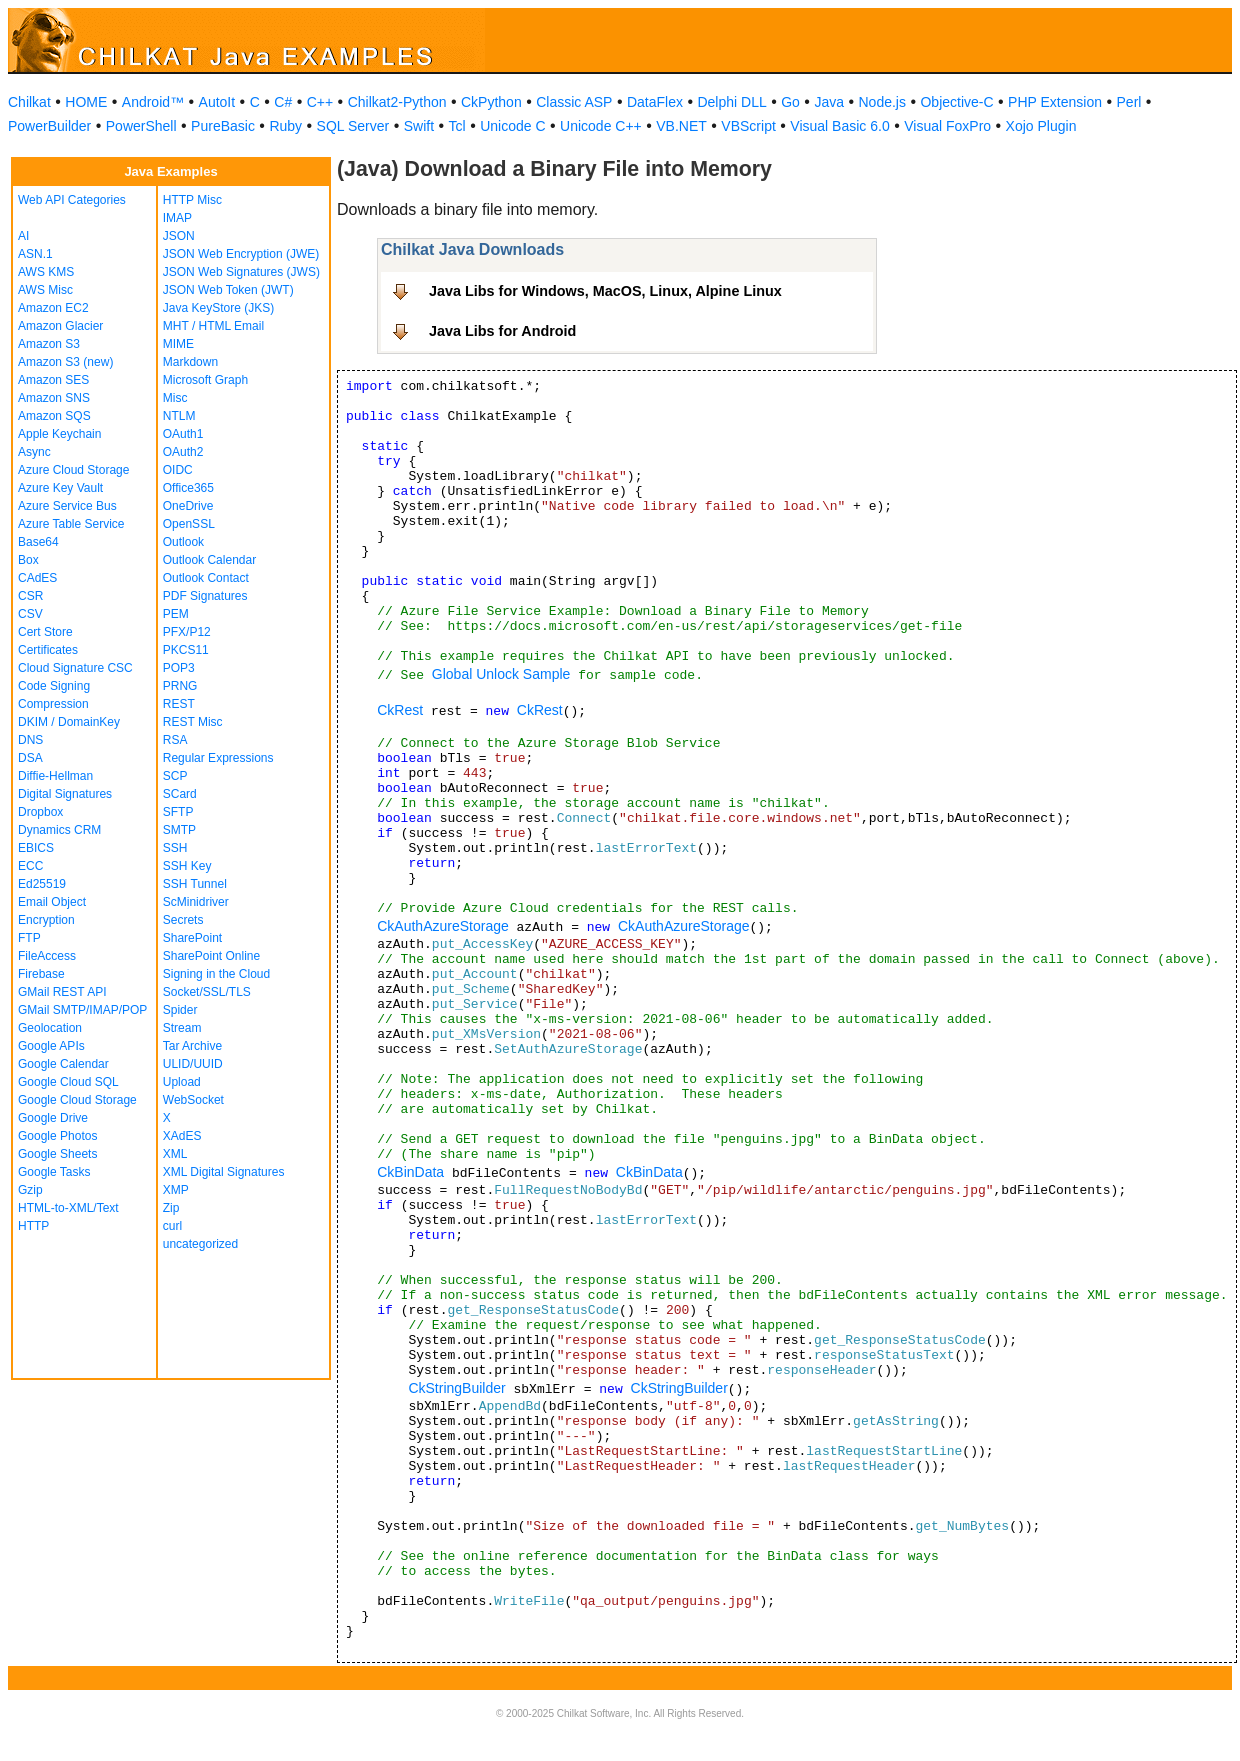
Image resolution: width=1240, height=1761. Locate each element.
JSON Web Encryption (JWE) (241, 254)
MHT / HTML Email (213, 326)
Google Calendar (63, 1064)
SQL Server (353, 126)
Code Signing (54, 686)
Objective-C (956, 102)
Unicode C (512, 126)
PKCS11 (186, 650)
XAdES (182, 1136)
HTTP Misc (192, 200)
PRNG (180, 686)
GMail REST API (62, 992)
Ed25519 (42, 884)
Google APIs (51, 1046)
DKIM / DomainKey (69, 722)
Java (829, 102)
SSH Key (187, 866)
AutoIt (217, 102)
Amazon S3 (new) (65, 362)
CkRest (400, 710)
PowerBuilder (49, 126)
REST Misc (193, 722)
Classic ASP (574, 102)
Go (790, 102)
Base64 (38, 542)
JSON (179, 236)
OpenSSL (189, 524)
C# (283, 102)
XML (175, 1154)
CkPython (491, 102)
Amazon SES (53, 380)
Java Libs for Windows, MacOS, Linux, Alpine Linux (605, 291)
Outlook (183, 542)
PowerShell (141, 126)
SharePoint (192, 938)
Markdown (190, 362)
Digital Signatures (65, 794)
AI (23, 236)
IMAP (177, 218)
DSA (30, 758)
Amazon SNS (54, 398)
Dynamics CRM (59, 830)
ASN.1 (35, 254)
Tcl (457, 126)
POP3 (179, 668)
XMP (176, 1190)
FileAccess (47, 956)
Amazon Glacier (60, 326)
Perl (1129, 102)
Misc (175, 398)
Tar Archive (192, 1046)
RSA (175, 740)
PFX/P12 (187, 632)
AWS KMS (46, 272)
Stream (182, 1028)
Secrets (183, 920)
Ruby (285, 126)
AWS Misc (45, 290)
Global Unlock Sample (501, 674)
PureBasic (223, 126)
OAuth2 (183, 452)
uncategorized (200, 1244)
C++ (320, 102)
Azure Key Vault (60, 488)
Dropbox (40, 812)
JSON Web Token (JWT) (228, 290)
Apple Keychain (59, 434)
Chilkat (29, 102)
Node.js (882, 102)
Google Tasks (54, 1172)
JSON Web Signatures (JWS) (241, 272)
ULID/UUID (193, 1064)
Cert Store (45, 632)
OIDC (178, 470)
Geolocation (50, 1028)
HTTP (33, 1226)
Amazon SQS (54, 416)
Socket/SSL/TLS (207, 992)
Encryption (46, 920)
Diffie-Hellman (55, 776)
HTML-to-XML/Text (68, 1208)
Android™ (153, 102)
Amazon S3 (49, 344)
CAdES (37, 578)
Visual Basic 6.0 (839, 126)
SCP (175, 776)
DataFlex (655, 102)
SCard (180, 794)
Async (34, 452)
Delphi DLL (731, 102)
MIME (178, 344)
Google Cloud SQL (68, 1082)
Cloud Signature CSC (75, 668)
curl (172, 1226)
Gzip (30, 1190)
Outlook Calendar (209, 560)
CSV (30, 614)
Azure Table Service (71, 524)
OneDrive (188, 506)
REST (179, 704)
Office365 (188, 488)
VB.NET (681, 126)
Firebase (41, 974)
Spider (180, 1010)
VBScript (748, 126)
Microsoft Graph (205, 380)
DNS (30, 740)
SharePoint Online (211, 956)
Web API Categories (72, 200)
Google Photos (57, 1136)
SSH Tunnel (195, 884)
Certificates (48, 650)
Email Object (52, 902)
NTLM (179, 416)
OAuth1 (183, 434)
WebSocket (193, 1100)
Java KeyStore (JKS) (218, 308)
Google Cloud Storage (77, 1100)
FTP (29, 938)
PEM (176, 614)
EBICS (36, 848)
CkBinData (410, 1172)
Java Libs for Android (502, 331)
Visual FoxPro (947, 126)
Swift (419, 126)
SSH (175, 848)
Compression (53, 704)
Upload (182, 1082)
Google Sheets (57, 1154)
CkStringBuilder (456, 1388)
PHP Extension (1055, 102)
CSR (30, 596)
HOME (86, 102)
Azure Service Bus (67, 506)
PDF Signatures (205, 596)
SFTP (178, 812)
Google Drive (53, 1118)
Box (28, 560)
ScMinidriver (196, 902)
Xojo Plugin (1041, 126)
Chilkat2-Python (397, 102)
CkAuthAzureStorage (443, 926)
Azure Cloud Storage (73, 470)
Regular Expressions (218, 758)
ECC (30, 866)
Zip (171, 1208)
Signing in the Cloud (216, 974)
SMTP (179, 830)
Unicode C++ (601, 126)
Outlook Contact (206, 578)
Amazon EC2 (53, 308)
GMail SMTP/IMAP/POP (82, 1010)
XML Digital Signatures (224, 1172)
